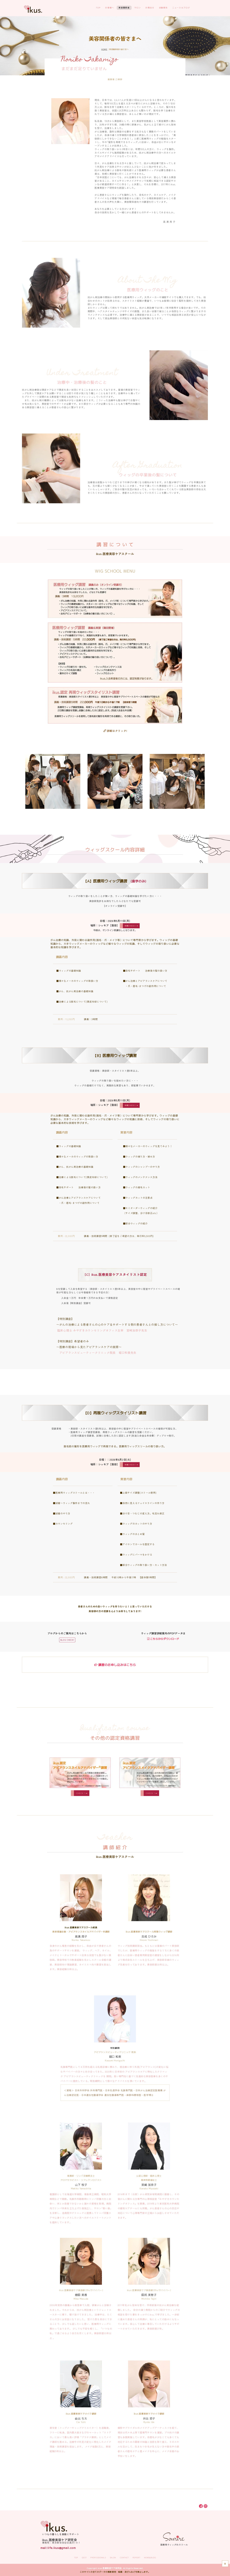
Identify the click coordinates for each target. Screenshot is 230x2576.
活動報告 (163, 7)
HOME (104, 49)
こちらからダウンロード (163, 1639)
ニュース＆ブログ (181, 7)
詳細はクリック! (116, 731)
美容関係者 (124, 7)
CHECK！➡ (82, 1793)
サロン (137, 7)
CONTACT (124, 2557)
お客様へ (109, 7)
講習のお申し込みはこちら (115, 1664)
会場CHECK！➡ (131, 925)
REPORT (136, 2557)
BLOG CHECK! (67, 1640)
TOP (98, 7)
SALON (113, 2557)
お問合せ (149, 7)
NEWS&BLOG (150, 2557)
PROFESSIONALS (98, 2557)
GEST (84, 2557)
